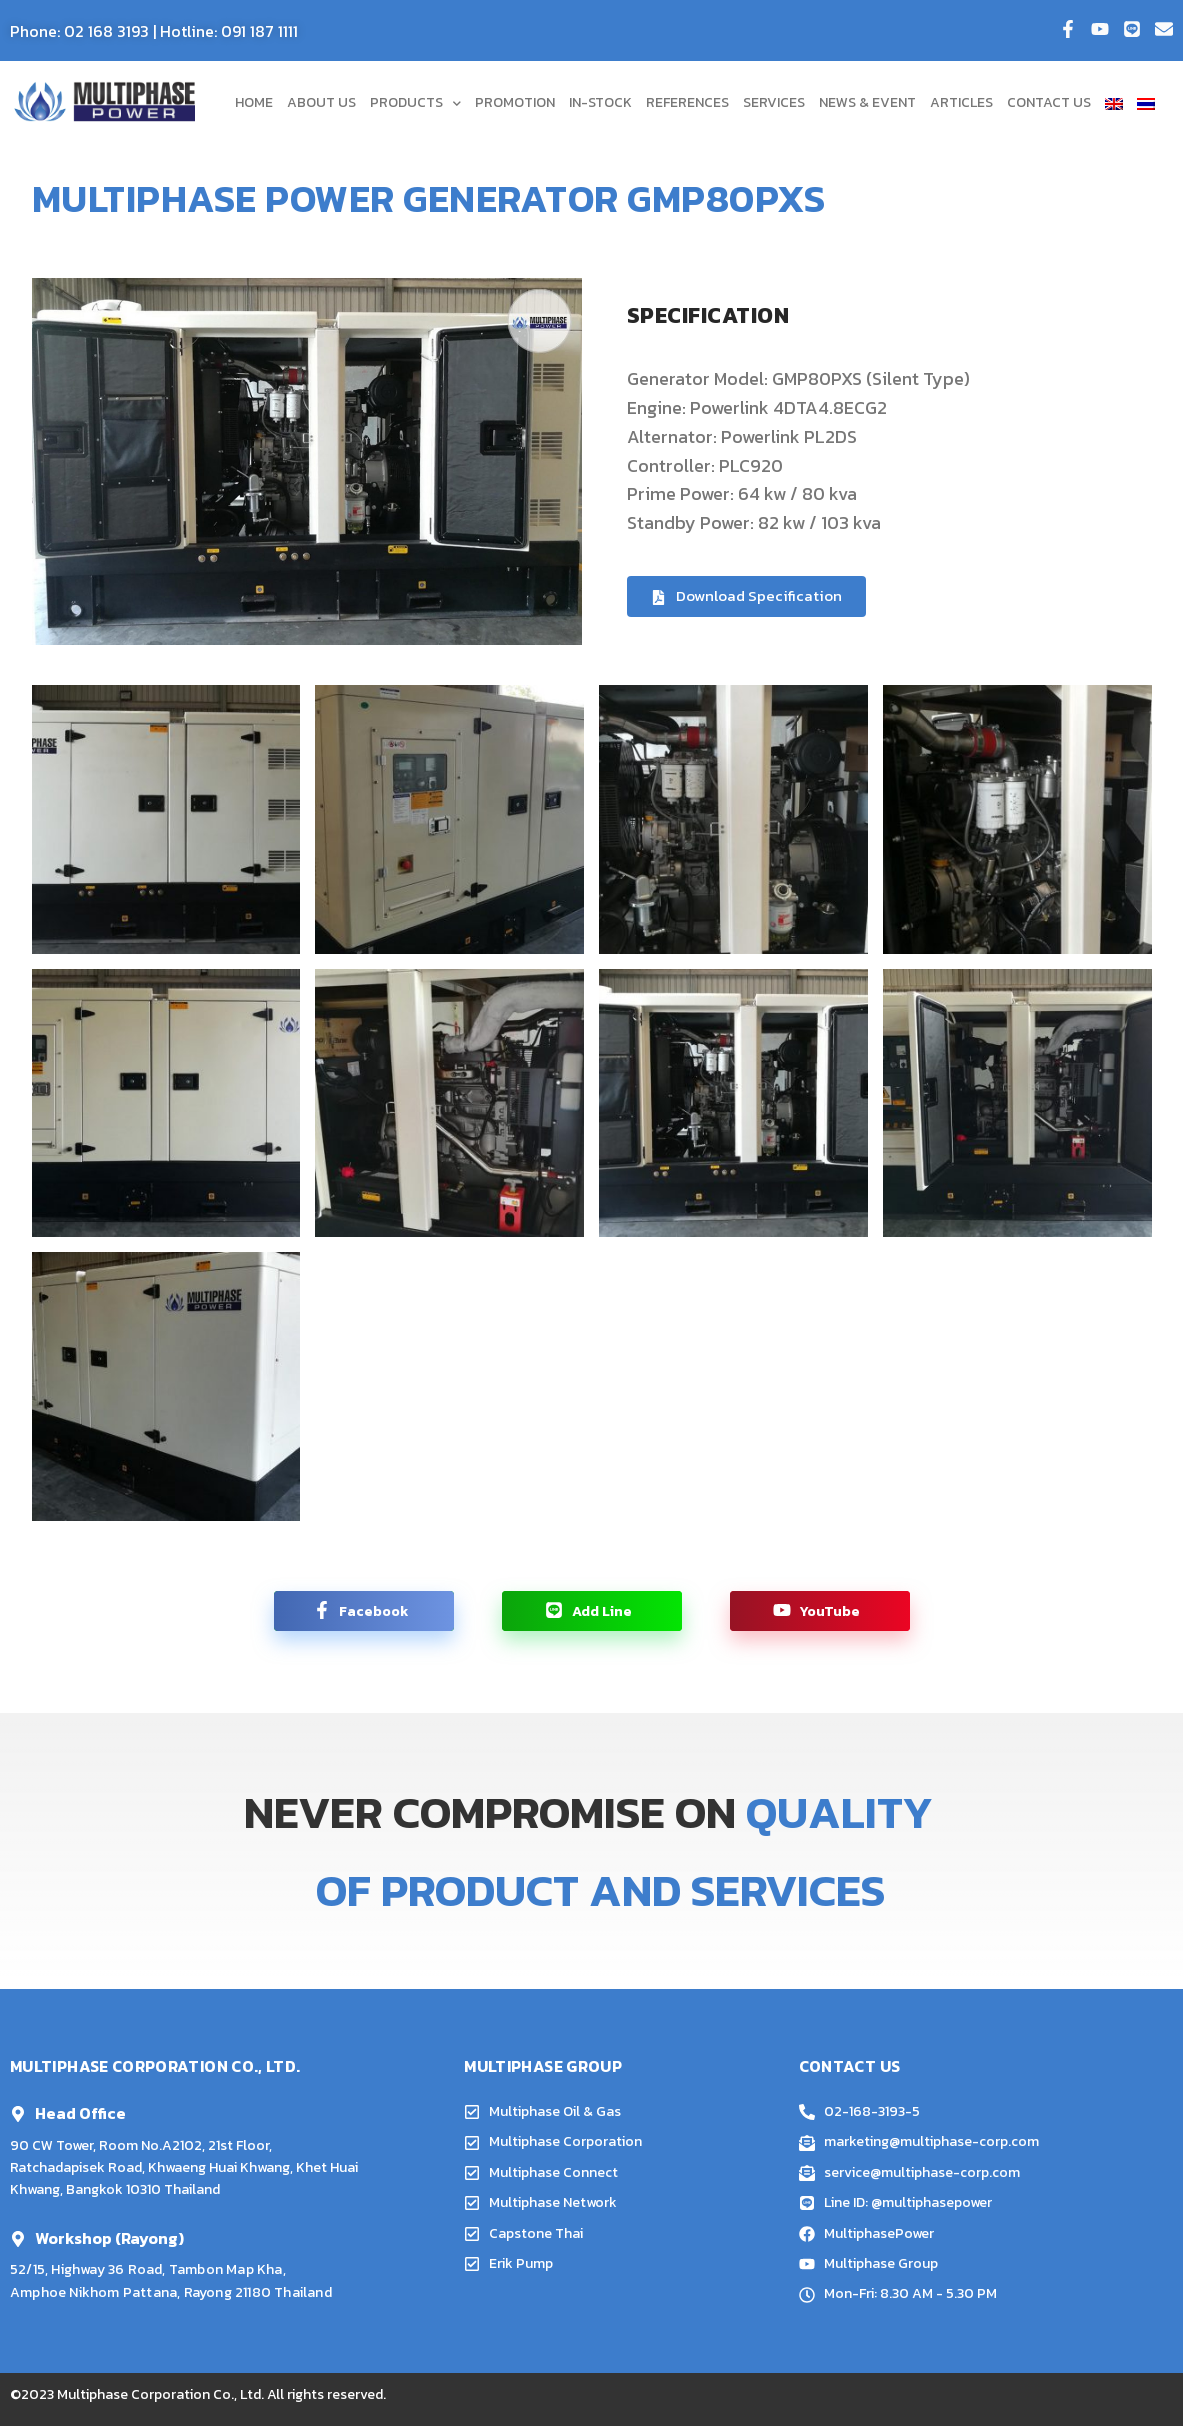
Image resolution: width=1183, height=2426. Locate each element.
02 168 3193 (106, 31)
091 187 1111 (259, 31)
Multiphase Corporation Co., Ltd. (160, 2394)
